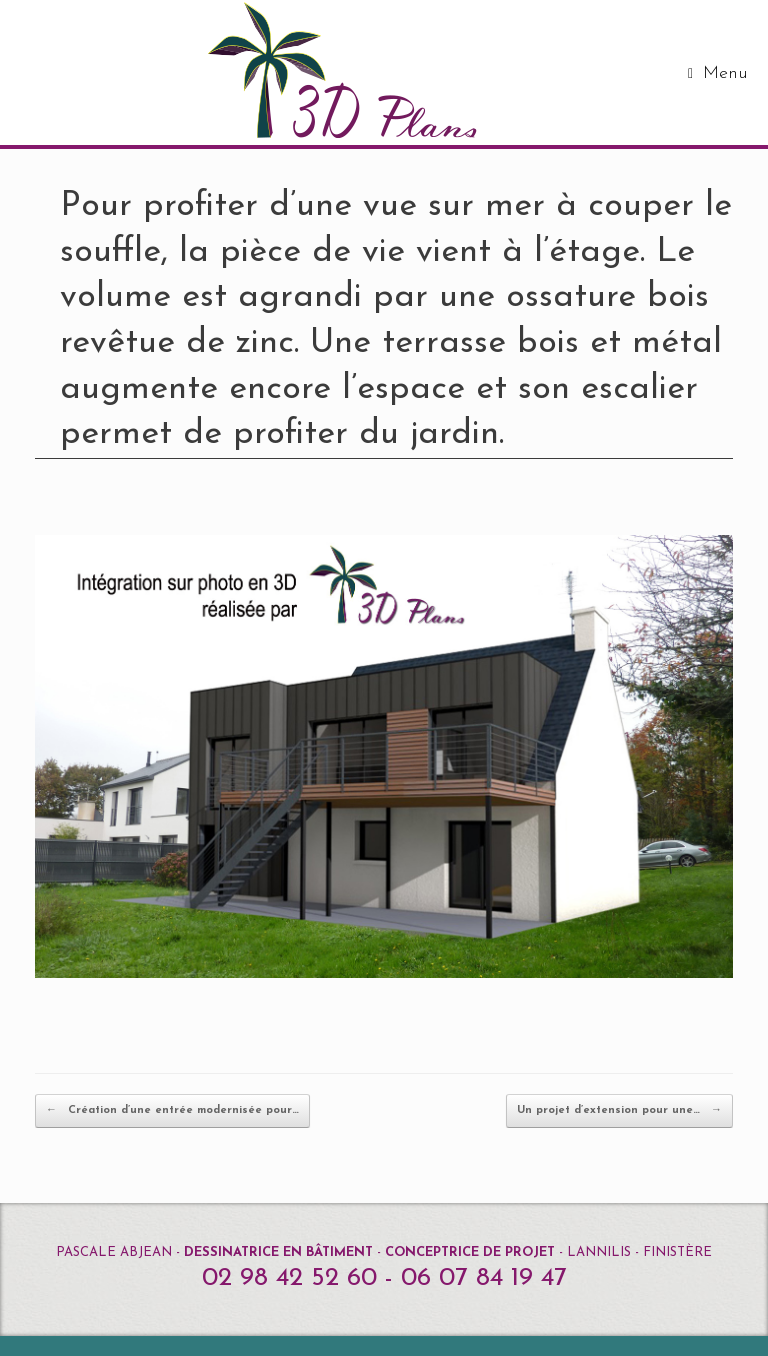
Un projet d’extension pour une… (619, 1111)
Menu (718, 73)
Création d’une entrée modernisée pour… (172, 1111)
